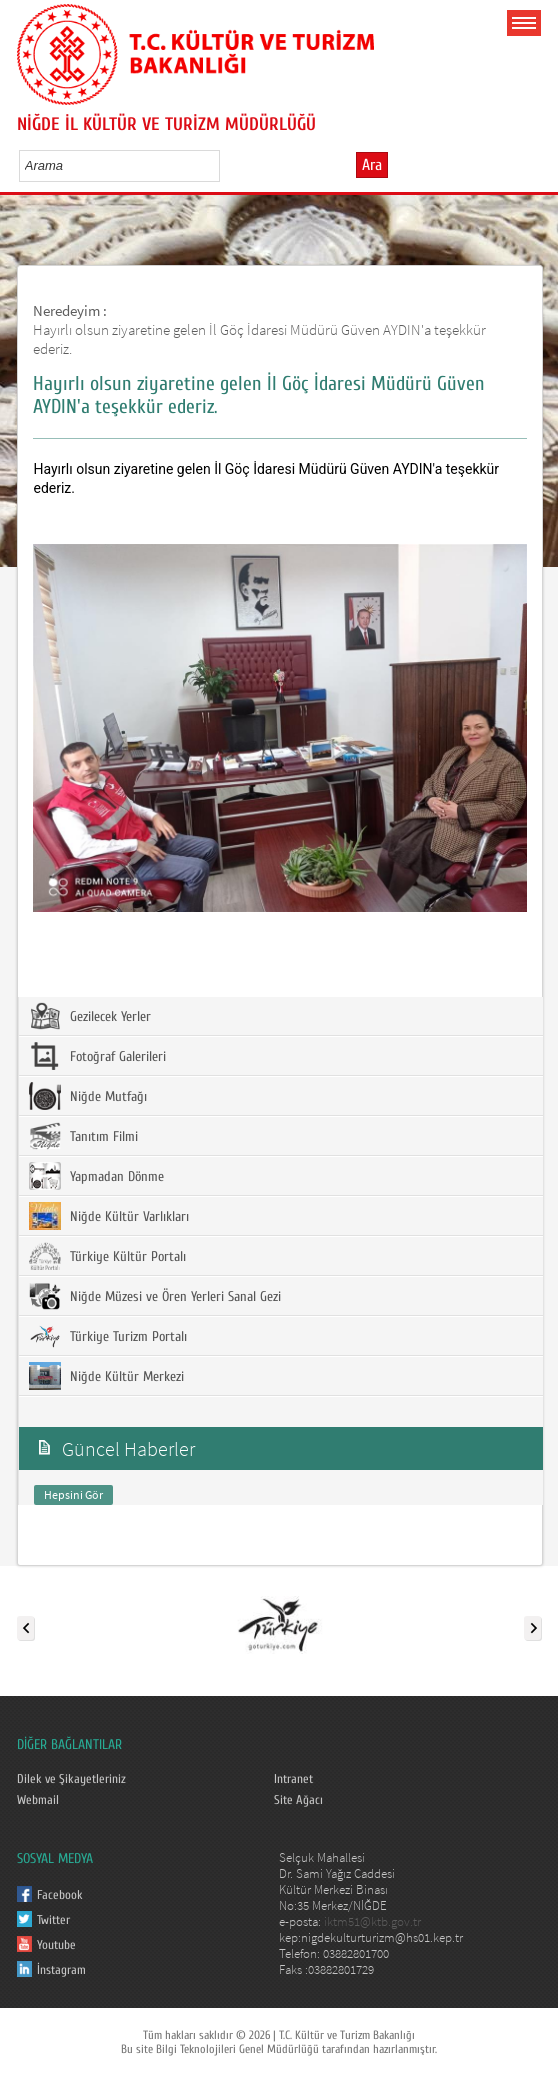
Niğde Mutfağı (88, 1096)
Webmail (38, 1800)
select (225, 165)
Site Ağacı (298, 1800)
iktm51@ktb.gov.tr (372, 1921)
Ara (372, 165)
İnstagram (61, 1970)
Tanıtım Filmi (83, 1136)
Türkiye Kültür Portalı (107, 1256)
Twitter (53, 1920)
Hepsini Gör (73, 1494)
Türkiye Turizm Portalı (108, 1336)
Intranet (293, 1779)
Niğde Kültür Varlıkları (109, 1216)
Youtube (56, 1945)
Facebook (60, 1895)
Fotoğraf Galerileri (97, 1056)
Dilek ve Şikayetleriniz (71, 1779)
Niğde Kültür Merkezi (106, 1376)
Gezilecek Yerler (90, 1016)
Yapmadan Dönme (96, 1176)
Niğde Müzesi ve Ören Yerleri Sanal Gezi (155, 1296)
